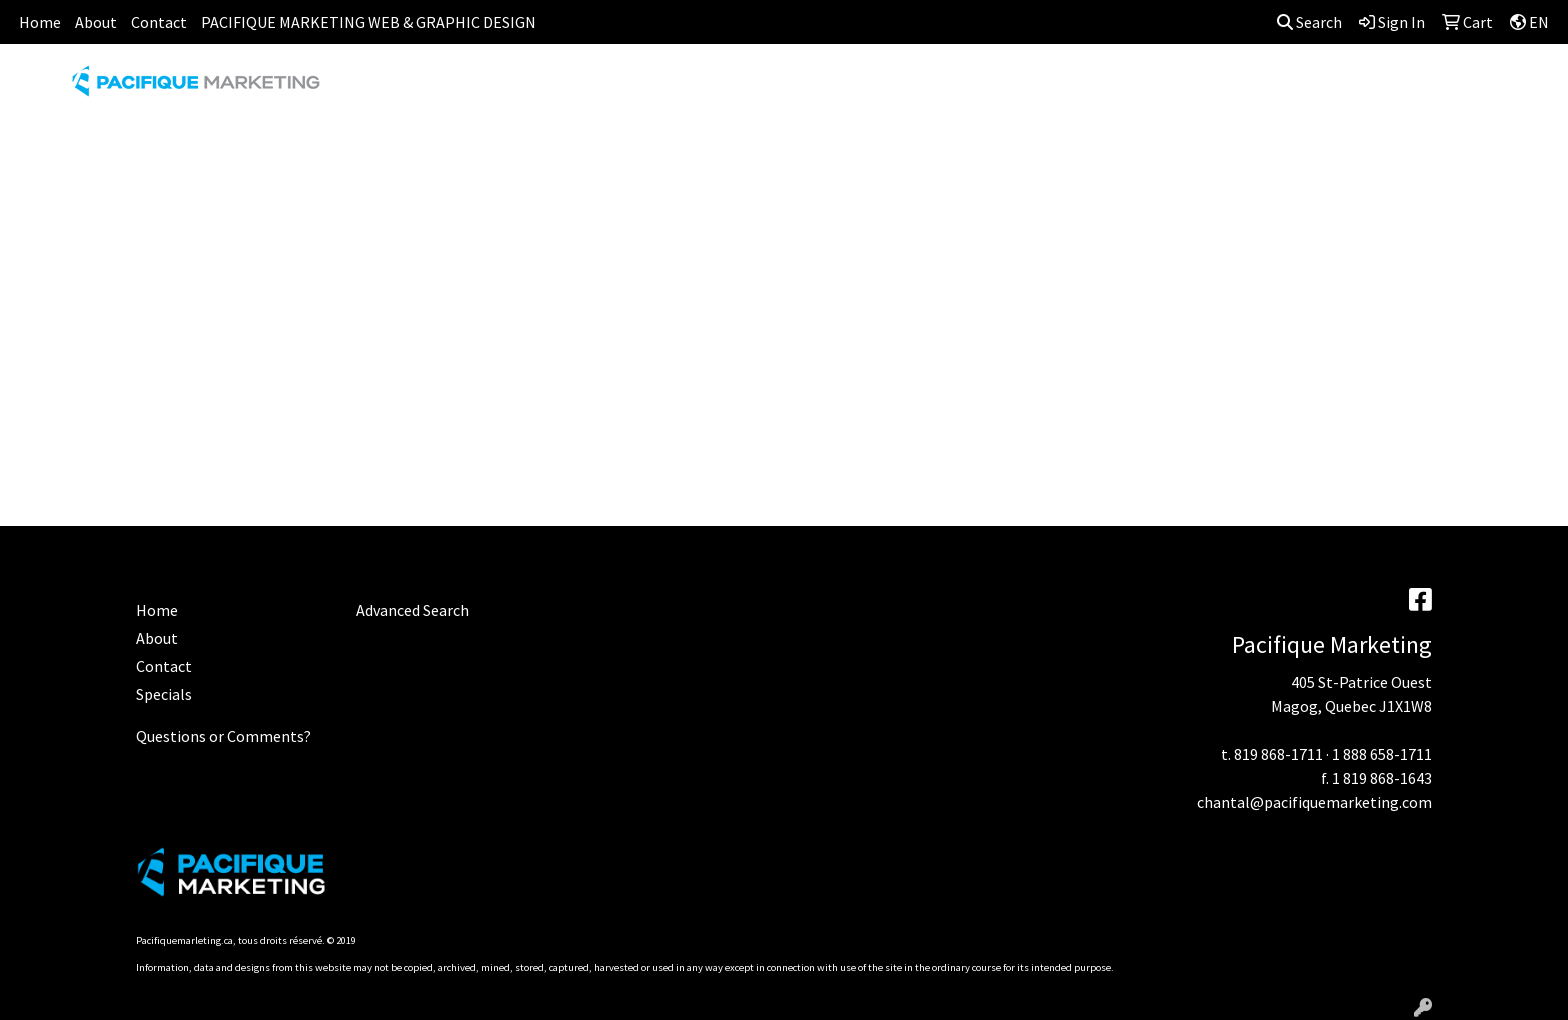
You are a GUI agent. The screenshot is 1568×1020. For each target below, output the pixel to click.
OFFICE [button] (1171, 88)
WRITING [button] (1333, 88)
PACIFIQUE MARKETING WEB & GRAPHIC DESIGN (368, 22)
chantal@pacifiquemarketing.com (1314, 802)
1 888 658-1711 (1382, 754)
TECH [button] (1248, 88)
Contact (159, 22)
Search (1309, 22)
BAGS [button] (710, 88)
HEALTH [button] (1085, 88)
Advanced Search (412, 610)
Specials (164, 694)
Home (40, 22)
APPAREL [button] (535, 88)
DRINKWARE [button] (805, 88)
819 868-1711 (1278, 754)
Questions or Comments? (223, 736)
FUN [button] (896, 88)
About (96, 22)
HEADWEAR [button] (984, 88)
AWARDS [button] (629, 88)
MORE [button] (1419, 88)
